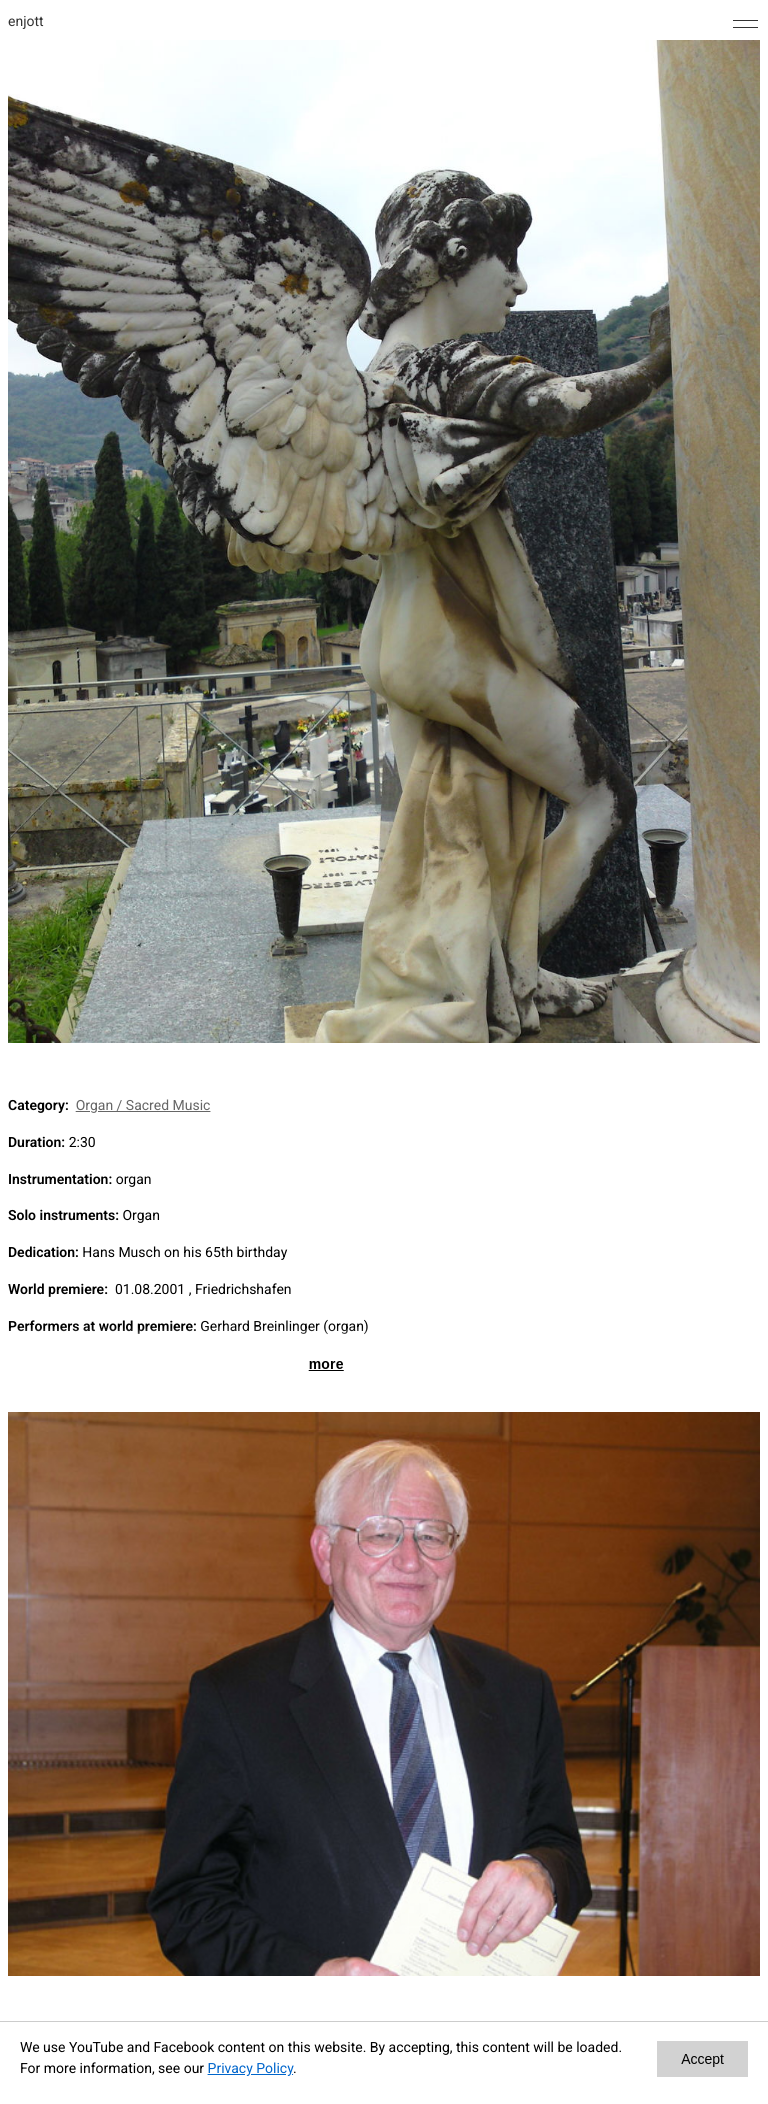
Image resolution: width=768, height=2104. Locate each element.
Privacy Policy (250, 2069)
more (326, 1364)
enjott (26, 22)
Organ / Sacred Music (143, 1106)
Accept (702, 2059)
